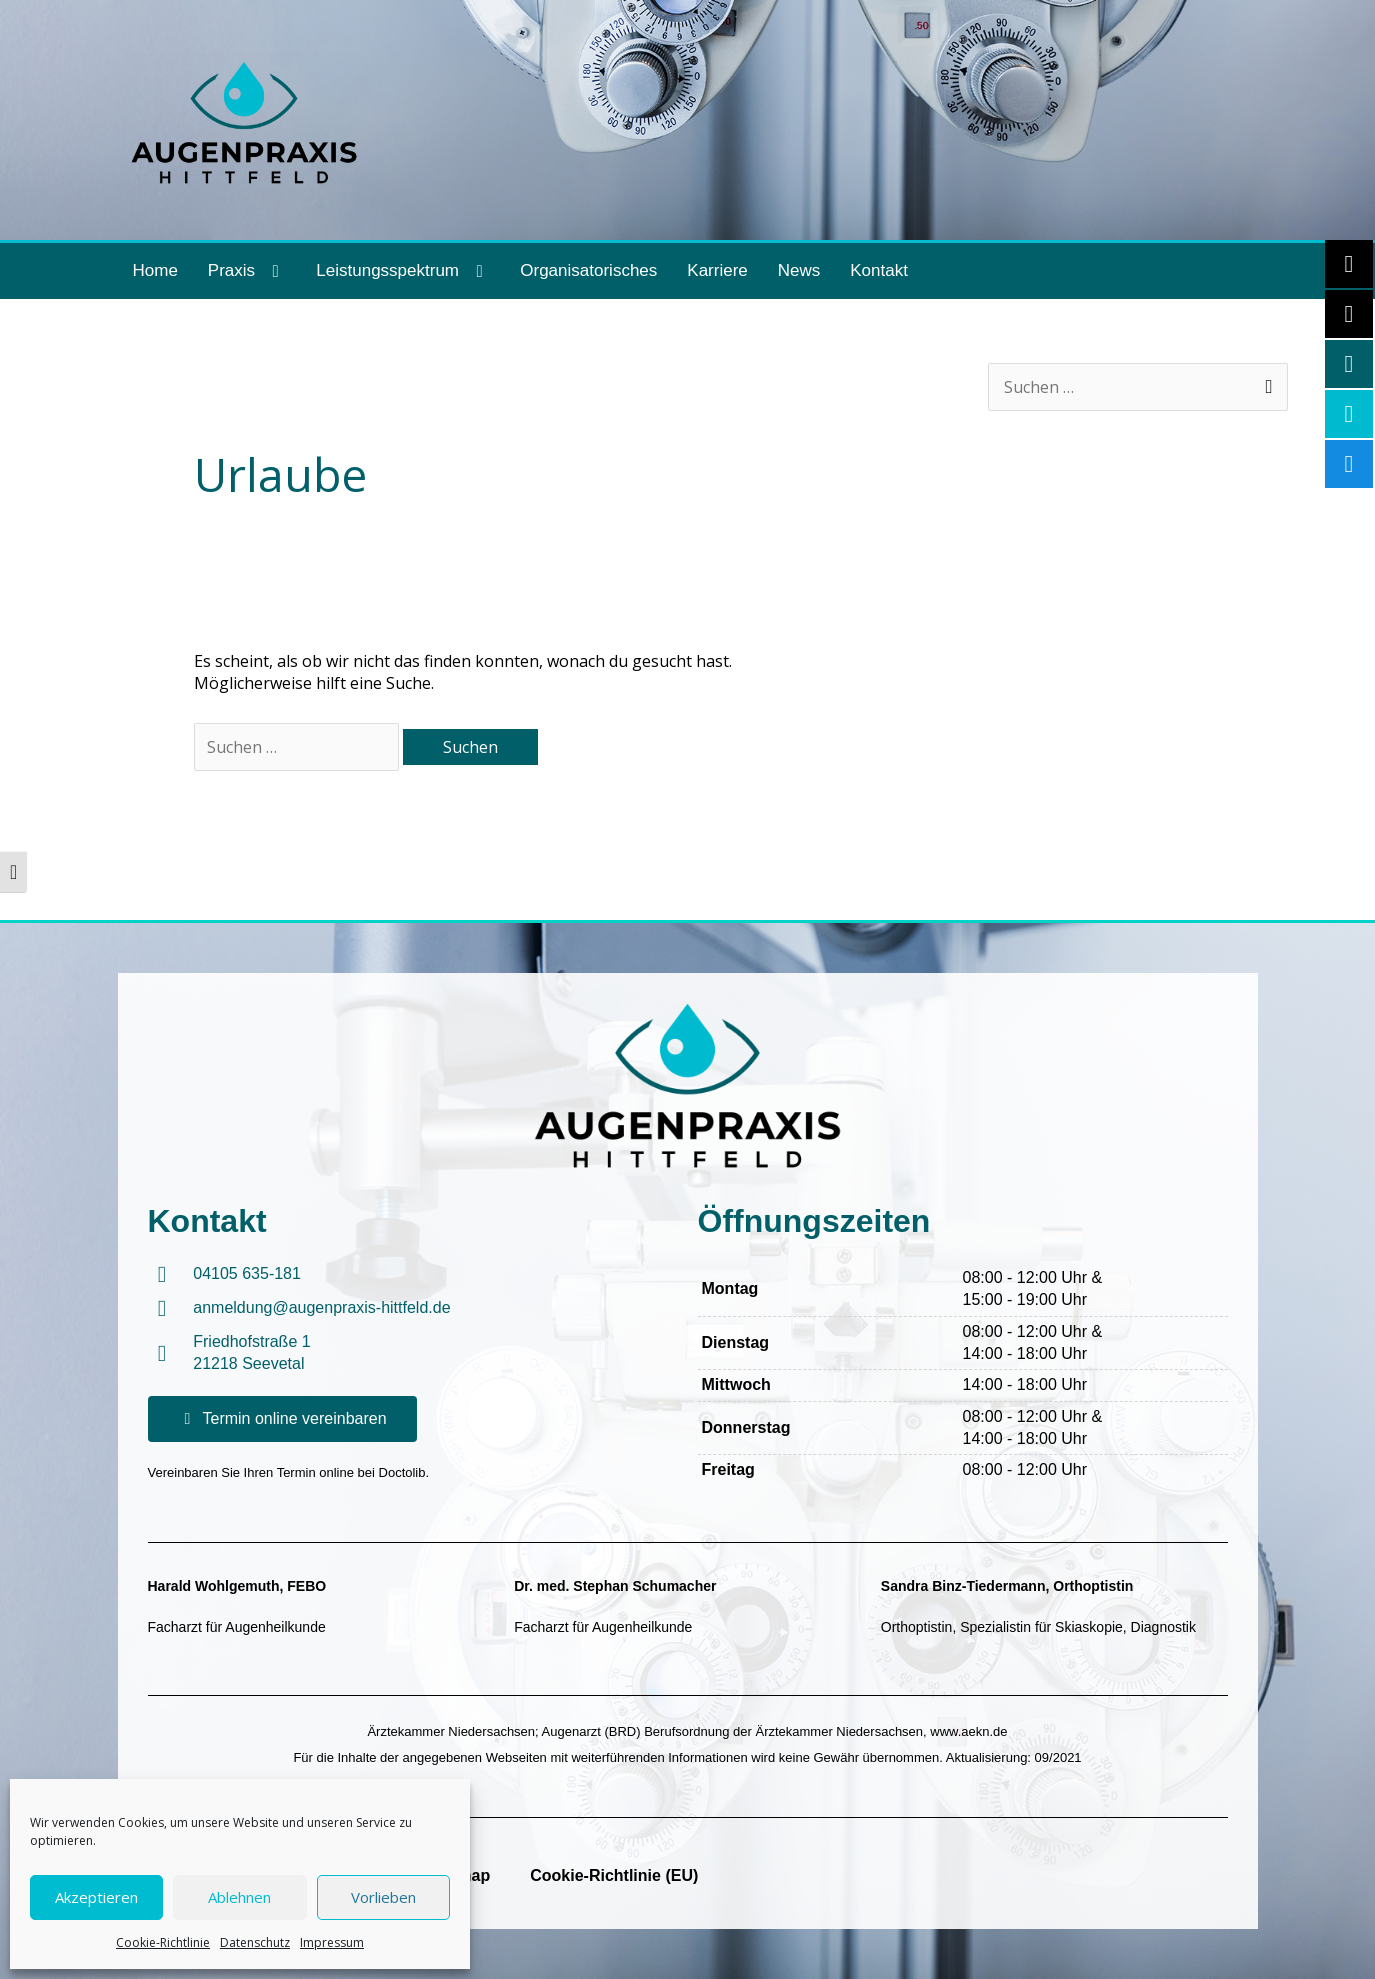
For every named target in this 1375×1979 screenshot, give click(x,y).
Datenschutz (255, 1942)
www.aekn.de (968, 1731)
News (799, 270)
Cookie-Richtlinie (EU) (614, 1875)
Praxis (247, 271)
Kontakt (879, 270)
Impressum (332, 1942)
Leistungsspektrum (403, 271)
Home (155, 270)
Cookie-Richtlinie (163, 1942)
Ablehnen (239, 1897)
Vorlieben (383, 1897)
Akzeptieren (96, 1897)
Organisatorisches (588, 270)
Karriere (717, 270)
